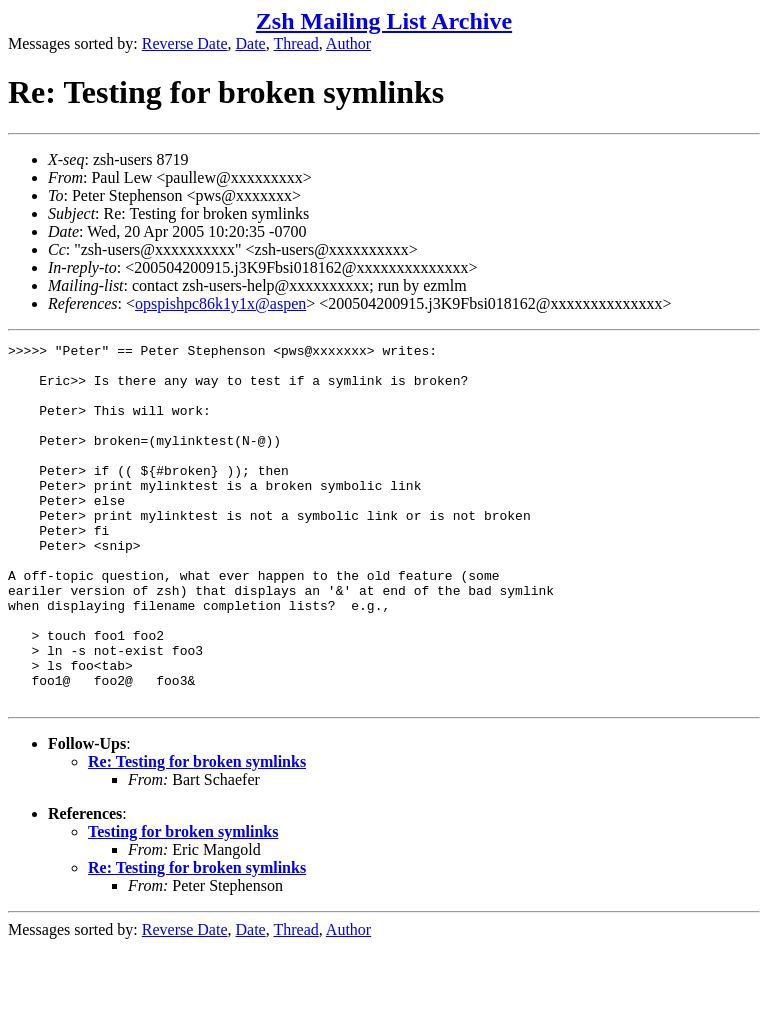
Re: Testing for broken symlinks (197, 833)
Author (348, 43)
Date (251, 43)
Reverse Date (185, 43)
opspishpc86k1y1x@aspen (220, 303)
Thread (295, 43)
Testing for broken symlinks (183, 903)
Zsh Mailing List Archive (384, 21)
